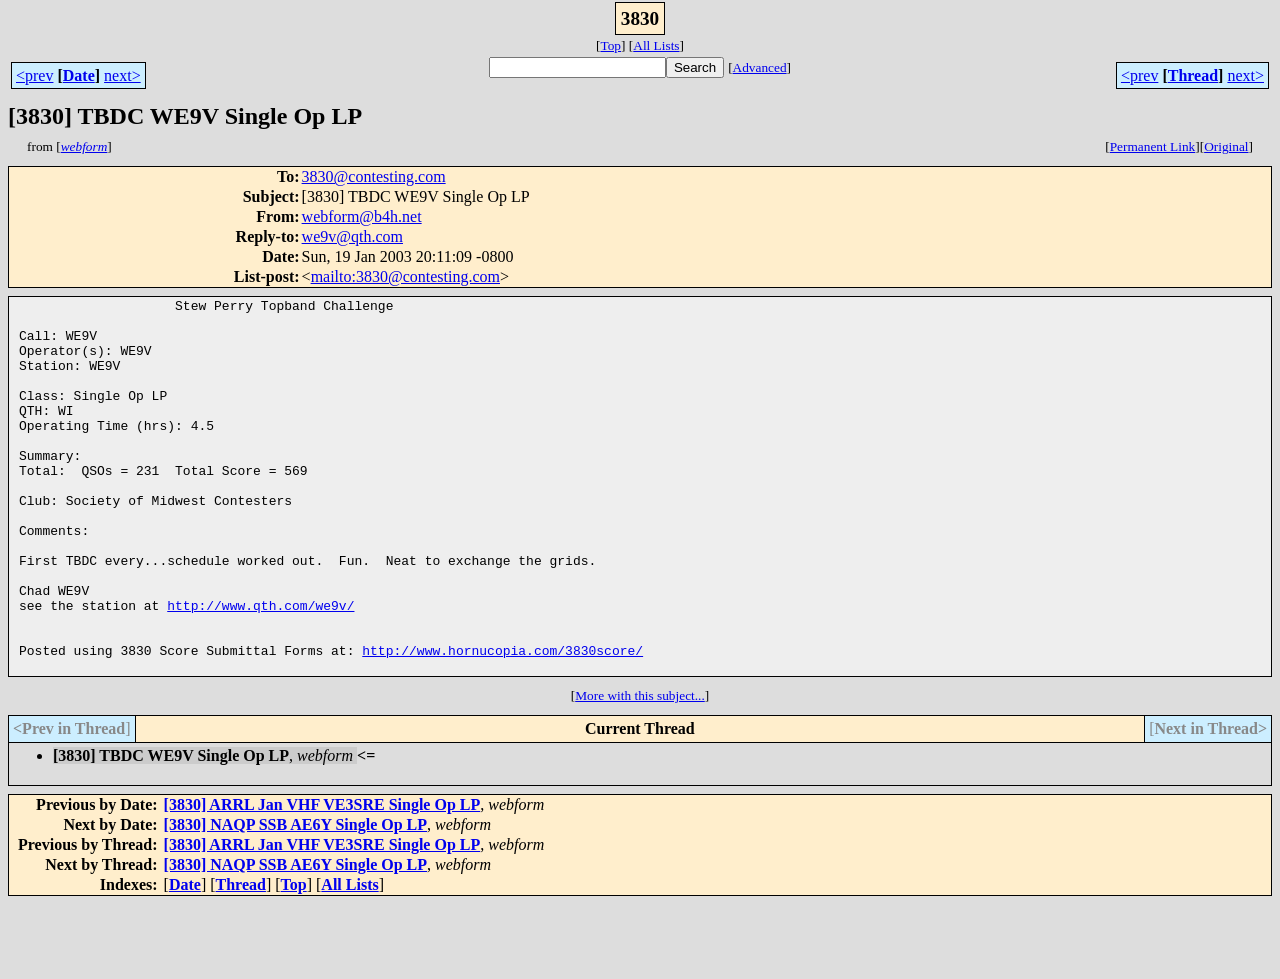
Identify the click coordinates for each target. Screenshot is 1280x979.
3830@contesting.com (374, 176)
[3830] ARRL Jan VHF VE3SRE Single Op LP (322, 879)
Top (610, 45)
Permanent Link (1153, 146)
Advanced (760, 67)
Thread (1193, 75)
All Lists (656, 45)
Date (79, 75)
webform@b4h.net (362, 216)
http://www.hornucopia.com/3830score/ (502, 722)
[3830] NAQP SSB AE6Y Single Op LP (295, 899)
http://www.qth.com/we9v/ (260, 668)
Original (1226, 146)
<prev (34, 75)
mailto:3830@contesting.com (405, 276)
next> (122, 75)
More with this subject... (640, 770)
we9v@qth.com (352, 236)
